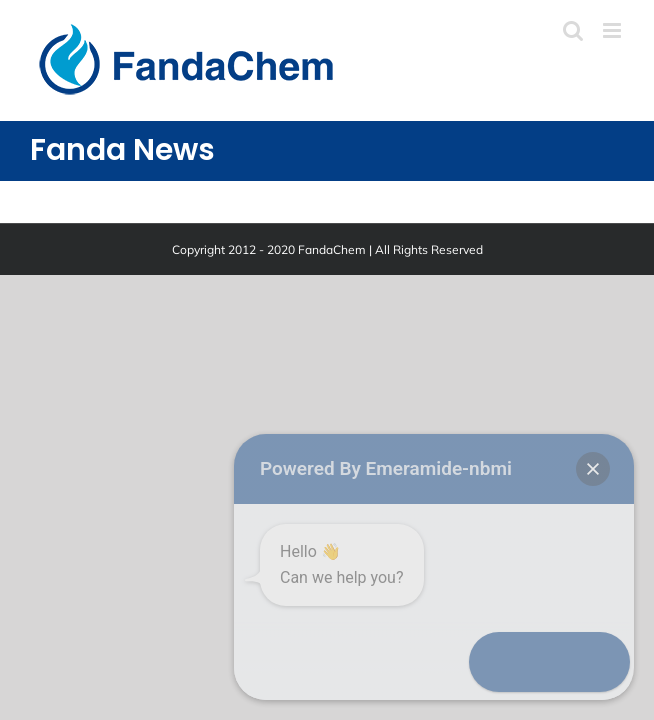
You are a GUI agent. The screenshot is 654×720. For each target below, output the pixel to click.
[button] (596, 662)
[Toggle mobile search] (573, 30)
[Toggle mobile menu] (613, 30)
